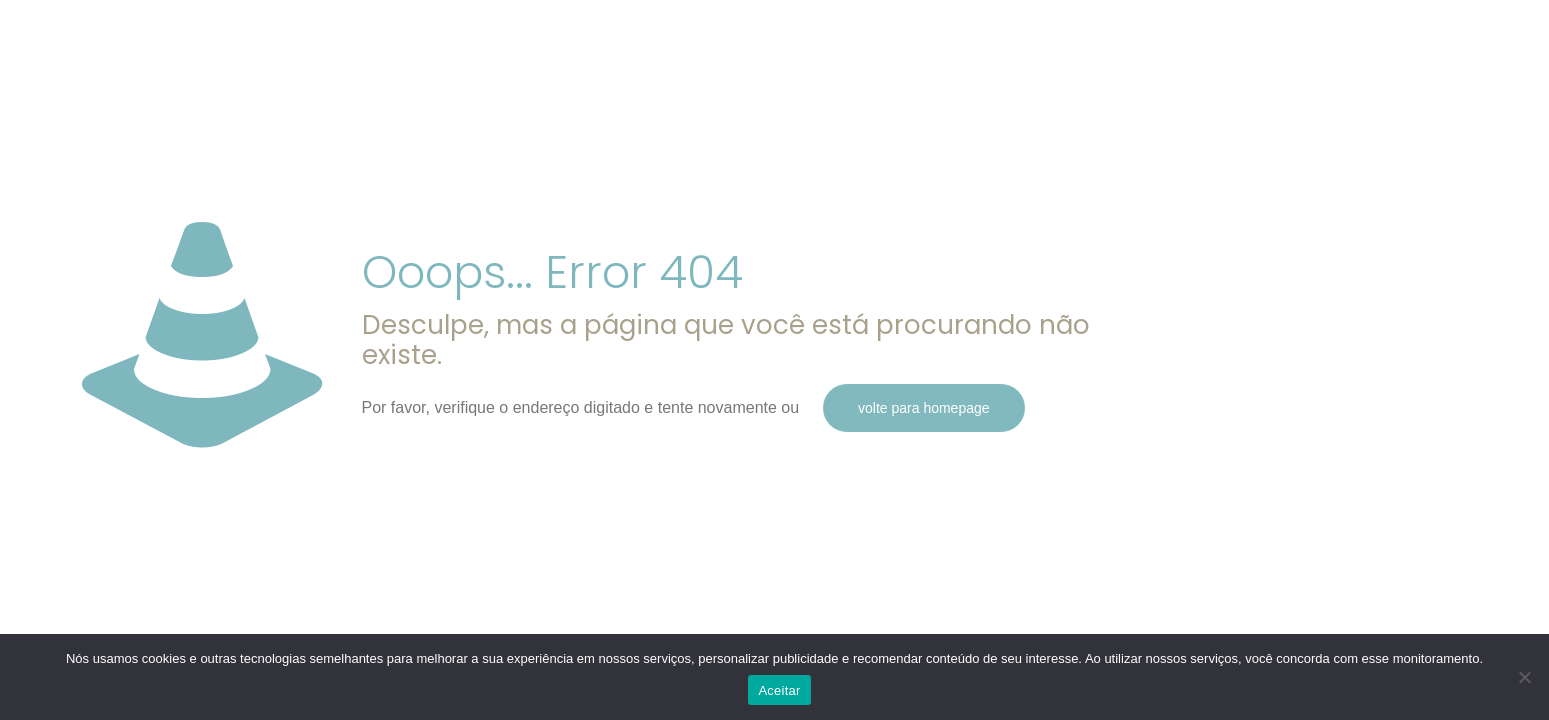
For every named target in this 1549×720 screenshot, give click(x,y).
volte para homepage (924, 408)
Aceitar (779, 690)
